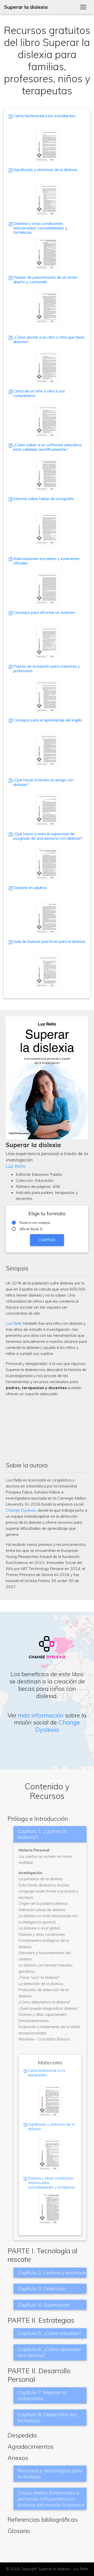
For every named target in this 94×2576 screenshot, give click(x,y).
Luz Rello (15, 1166)
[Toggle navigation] (83, 7)
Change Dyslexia (21, 1510)
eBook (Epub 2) (31, 1229)
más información (40, 1715)
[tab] (50, 1834)
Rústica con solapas (35, 1223)
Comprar (47, 1240)
